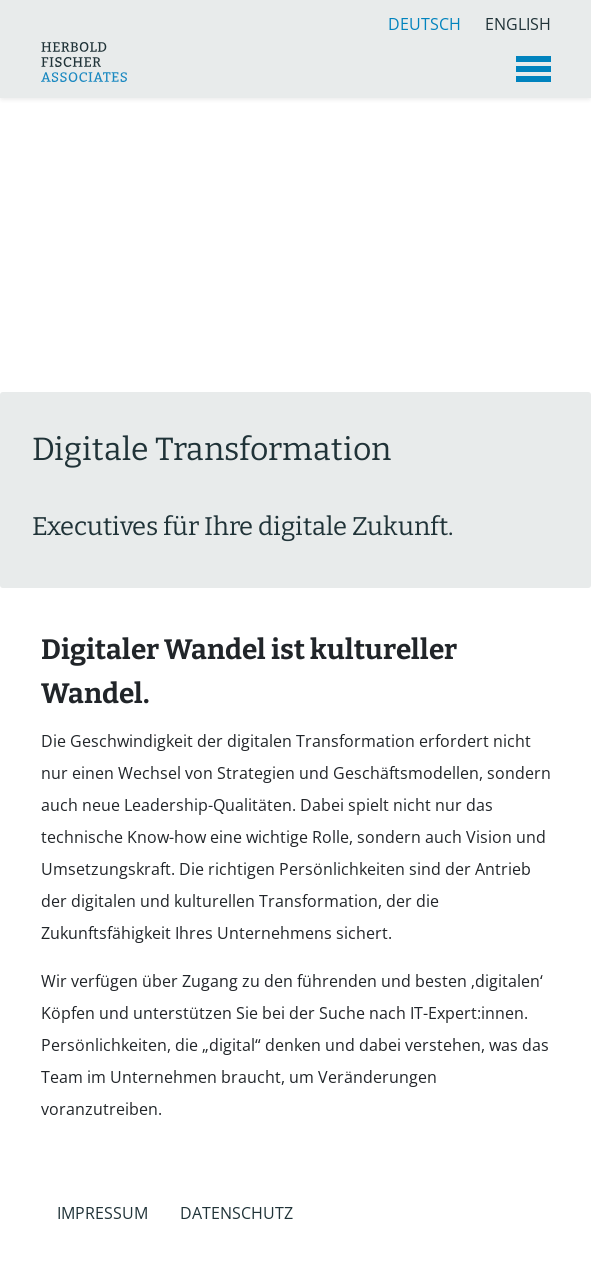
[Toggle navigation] (533, 69)
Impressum (102, 1213)
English (518, 21)
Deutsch (424, 21)
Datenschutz (236, 1213)
